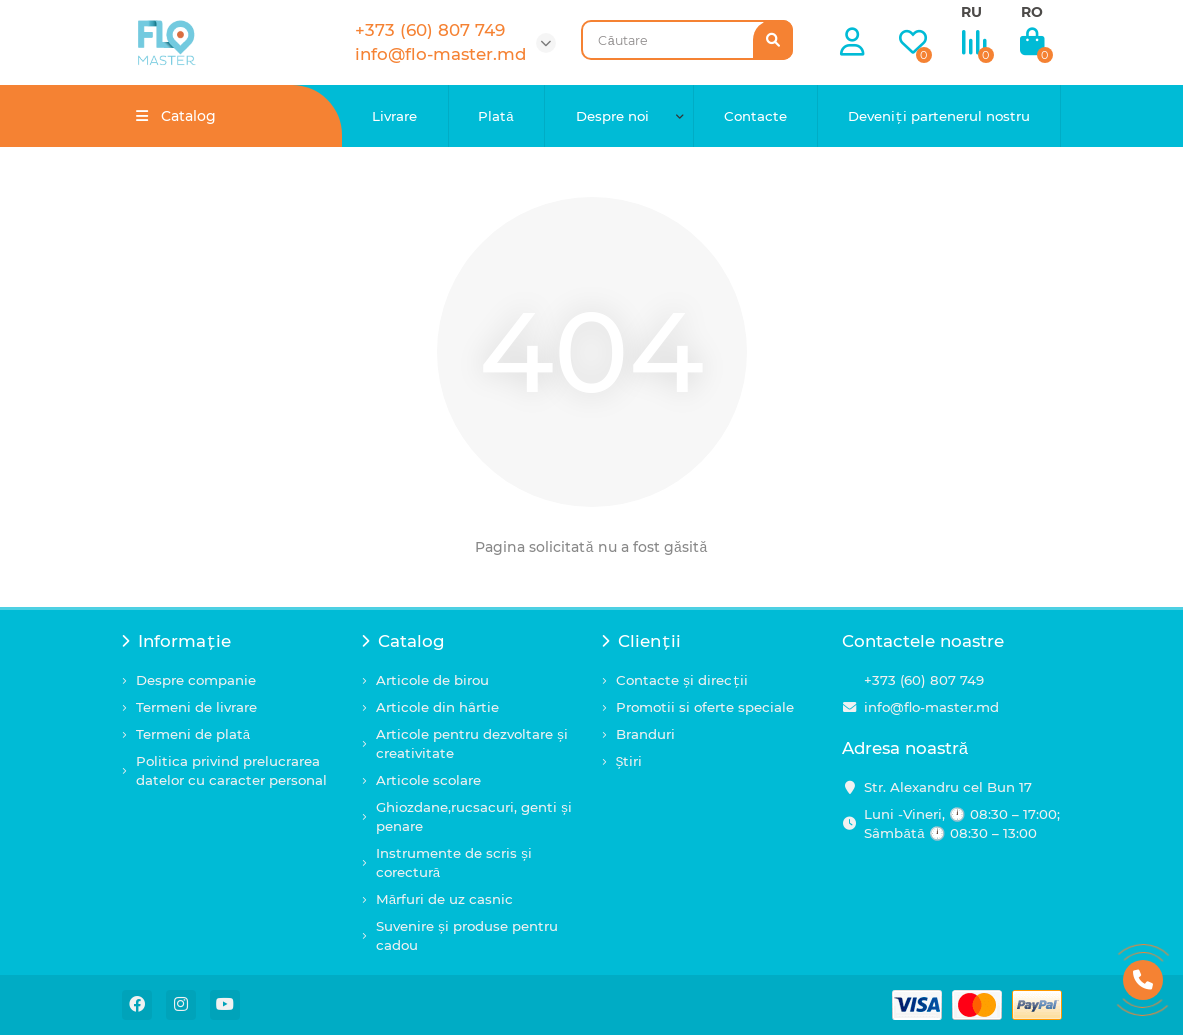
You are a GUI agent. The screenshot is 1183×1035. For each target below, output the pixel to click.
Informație (177, 641)
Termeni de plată (193, 734)
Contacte (755, 116)
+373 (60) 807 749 (924, 680)
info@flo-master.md (931, 707)
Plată (496, 116)
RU (971, 12)
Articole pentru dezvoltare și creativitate (472, 743)
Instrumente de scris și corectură (454, 862)
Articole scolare (428, 780)
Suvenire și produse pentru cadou (467, 935)
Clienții (642, 641)
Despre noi (612, 116)
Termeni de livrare (196, 707)
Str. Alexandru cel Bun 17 (948, 787)
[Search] (686, 40)
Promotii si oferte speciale (705, 707)
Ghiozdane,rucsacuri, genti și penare (474, 816)
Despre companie (196, 680)
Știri (629, 761)
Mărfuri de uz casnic (445, 899)
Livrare (394, 116)
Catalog (404, 641)
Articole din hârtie (437, 707)
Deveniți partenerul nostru (939, 116)
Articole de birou (432, 680)
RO (1032, 12)
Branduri (645, 734)
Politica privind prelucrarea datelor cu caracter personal (231, 770)
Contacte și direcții (682, 680)
